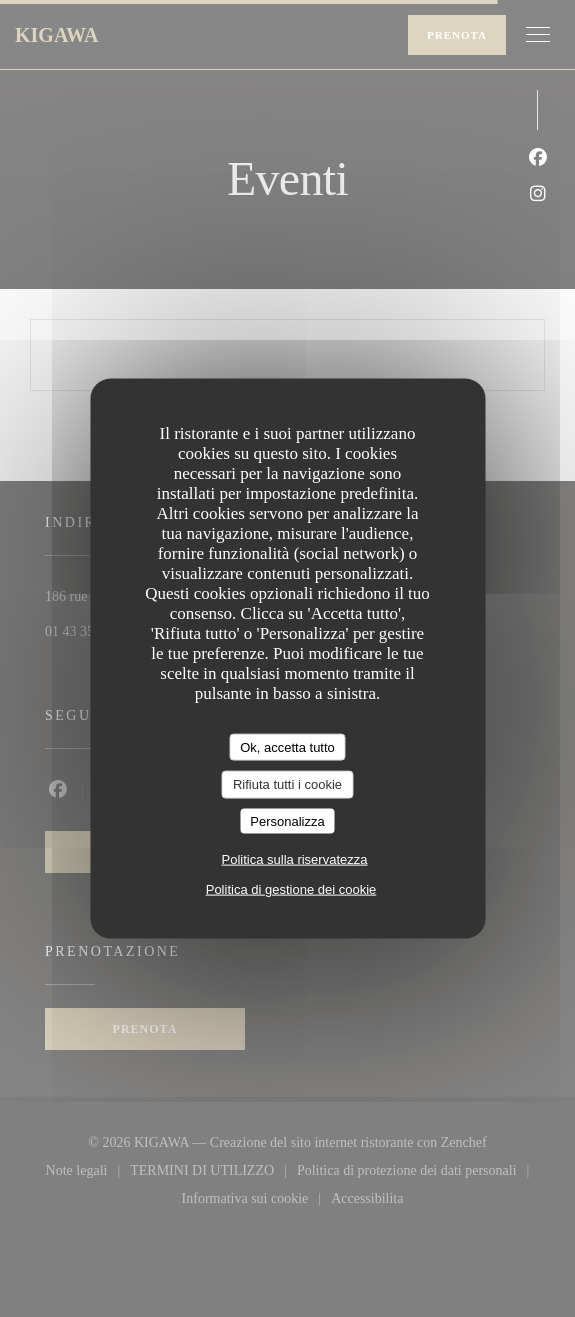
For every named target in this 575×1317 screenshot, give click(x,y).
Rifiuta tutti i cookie (287, 784)
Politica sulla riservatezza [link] (295, 859)
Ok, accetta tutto (287, 746)
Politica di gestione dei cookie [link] (291, 889)
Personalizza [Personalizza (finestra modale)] (287, 820)
